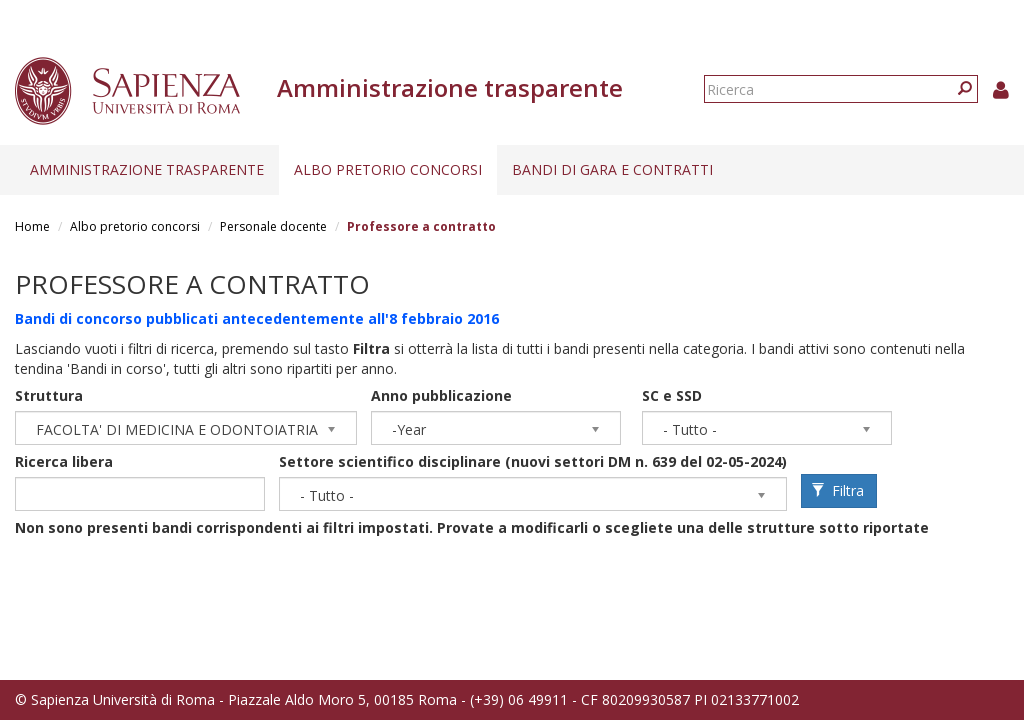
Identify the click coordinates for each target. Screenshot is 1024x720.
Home (32, 226)
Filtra (838, 490)
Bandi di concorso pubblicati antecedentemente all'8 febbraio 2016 (257, 318)
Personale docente (273, 226)
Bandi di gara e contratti (612, 169)
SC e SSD (672, 395)
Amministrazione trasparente (147, 169)
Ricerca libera (64, 461)
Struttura (49, 395)
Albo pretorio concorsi (388, 169)
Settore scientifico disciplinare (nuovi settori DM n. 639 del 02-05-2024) (533, 461)
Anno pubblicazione (441, 395)
